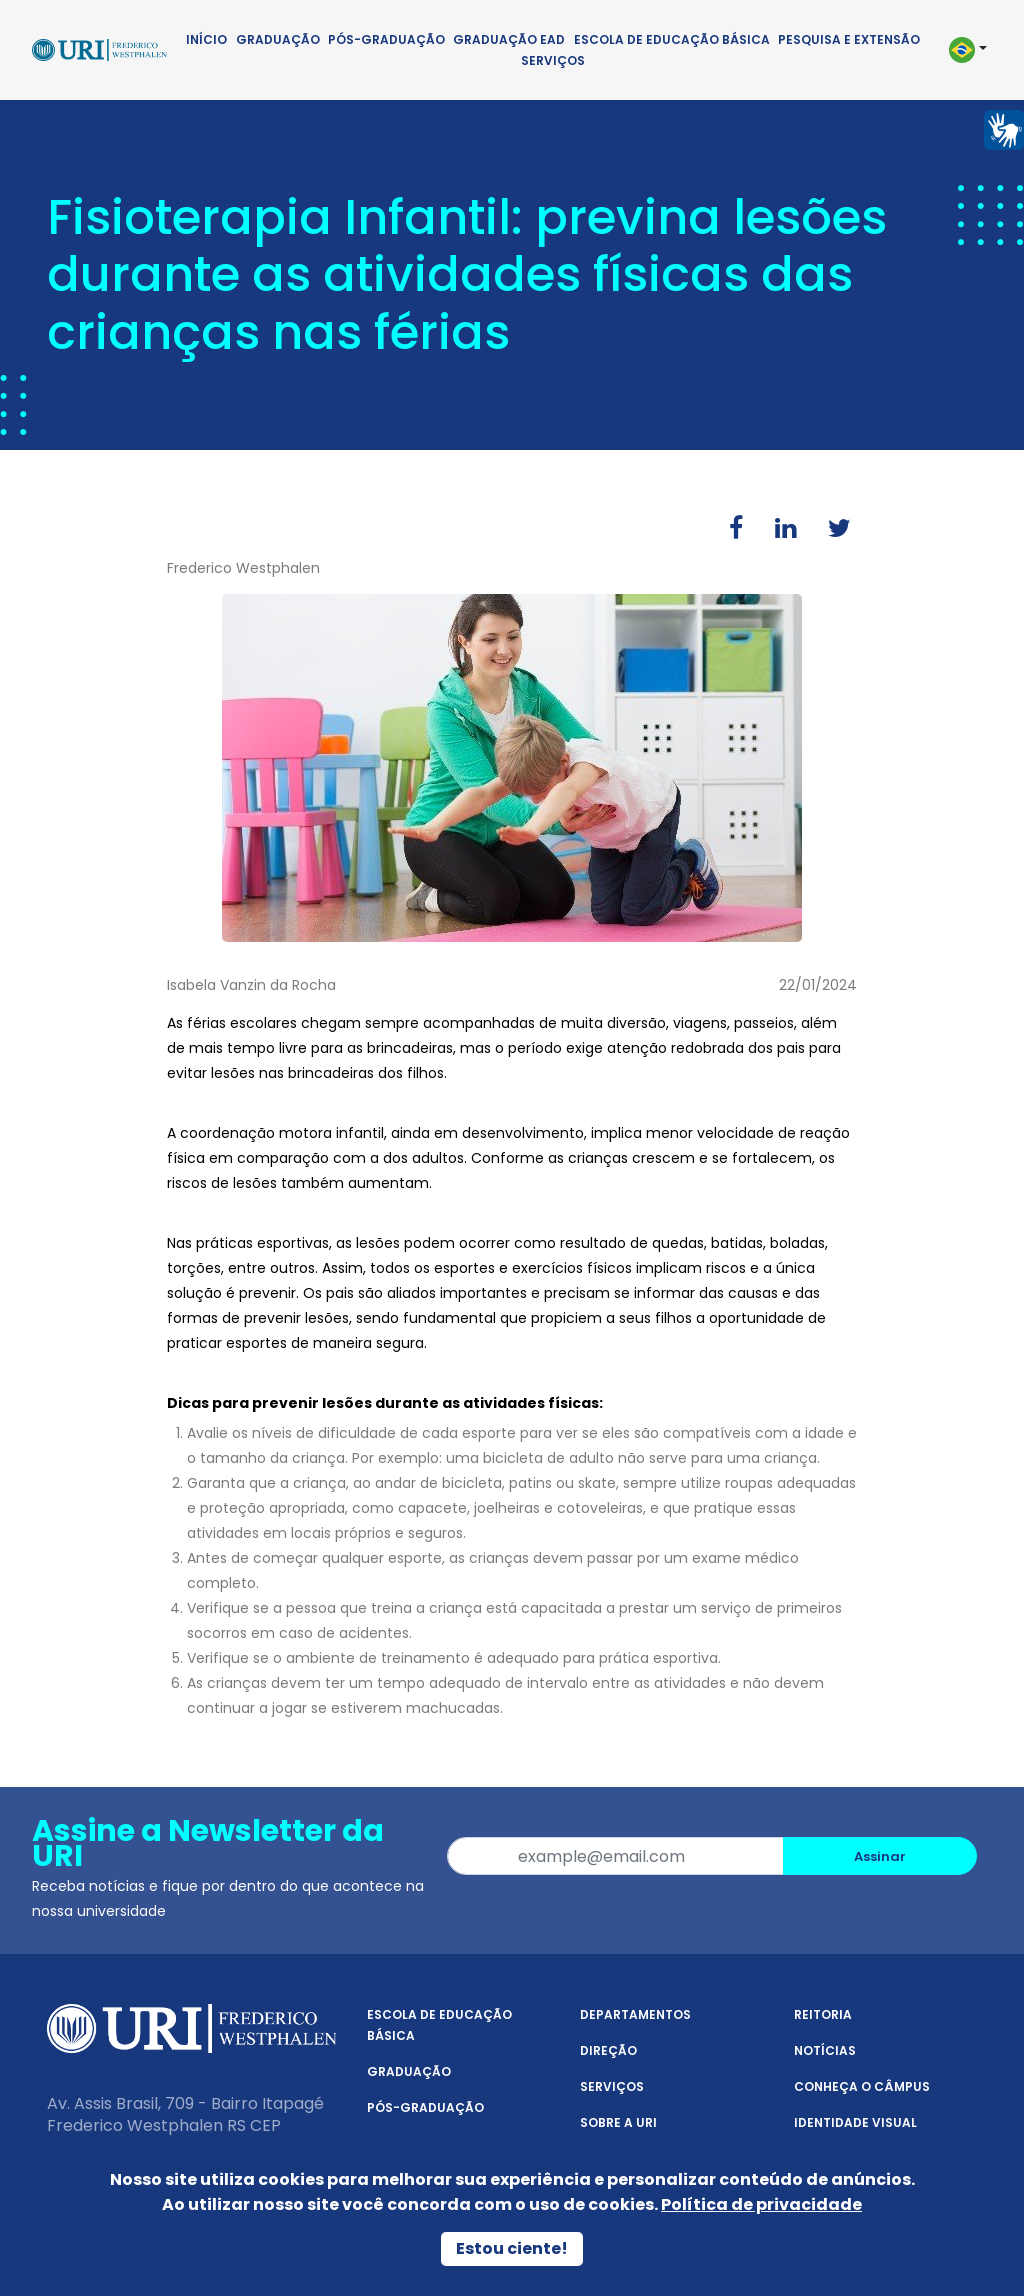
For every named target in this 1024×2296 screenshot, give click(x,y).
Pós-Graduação (386, 39)
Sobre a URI (618, 2122)
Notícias (825, 2050)
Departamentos (635, 2014)
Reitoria (823, 2014)
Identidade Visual (855, 2122)
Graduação (278, 39)
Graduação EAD (509, 39)
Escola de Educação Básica (672, 39)
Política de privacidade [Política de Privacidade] (761, 2204)
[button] (966, 50)
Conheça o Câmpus (862, 2086)
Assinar (880, 1856)
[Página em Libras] (1004, 128)
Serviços (553, 60)
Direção (608, 2050)
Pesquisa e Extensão (849, 39)
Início (206, 39)
